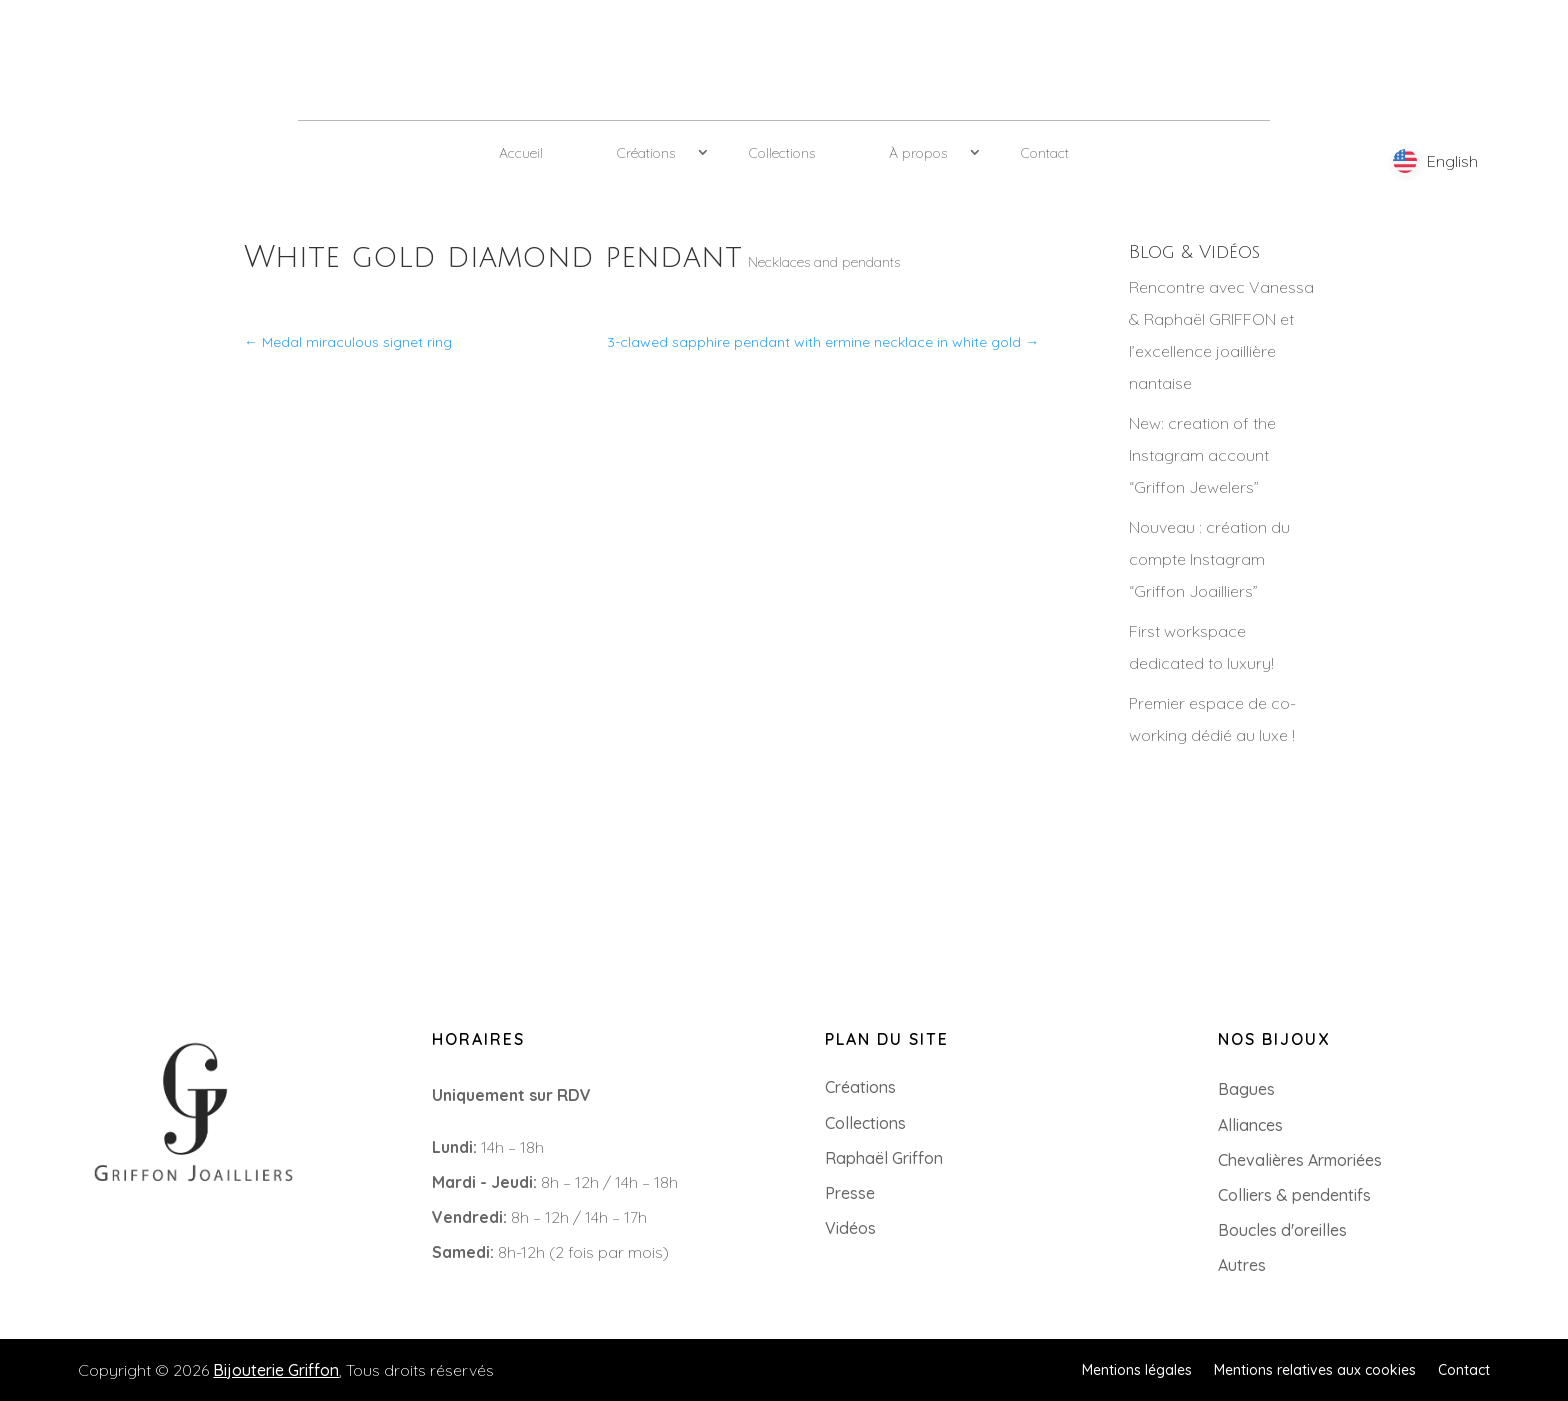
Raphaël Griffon (884, 1158)
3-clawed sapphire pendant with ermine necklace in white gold (823, 342)
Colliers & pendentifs (1294, 1195)
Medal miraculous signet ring (348, 342)
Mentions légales (1137, 1369)
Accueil (521, 153)
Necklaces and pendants (824, 262)
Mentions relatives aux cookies (1315, 1369)
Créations (646, 153)
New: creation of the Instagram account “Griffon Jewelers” (1202, 455)
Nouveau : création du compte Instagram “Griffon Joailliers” (1209, 559)
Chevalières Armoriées (1300, 1160)
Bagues (1246, 1089)
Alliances (1250, 1125)
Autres (1242, 1265)
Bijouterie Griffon (276, 1370)
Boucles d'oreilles (1282, 1230)
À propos (918, 153)
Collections (782, 153)
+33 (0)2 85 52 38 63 (114, 1232)
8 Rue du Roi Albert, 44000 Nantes (167, 1264)
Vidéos (850, 1228)
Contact (1045, 153)
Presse (850, 1193)
